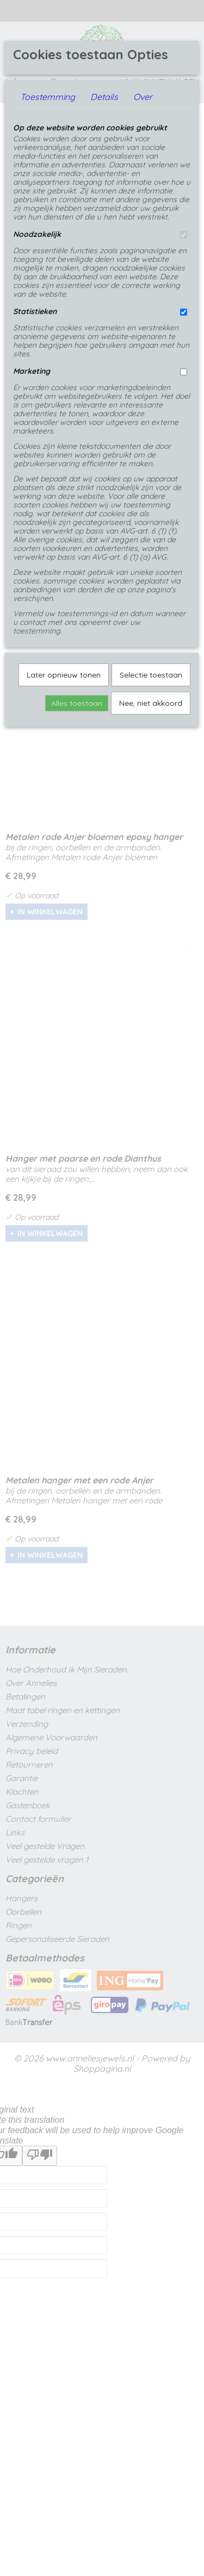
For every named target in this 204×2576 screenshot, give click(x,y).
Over (142, 96)
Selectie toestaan (151, 675)
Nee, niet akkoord (150, 703)
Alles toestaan (76, 703)
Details (104, 96)
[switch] (183, 235)
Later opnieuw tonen (64, 675)
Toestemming (47, 96)
